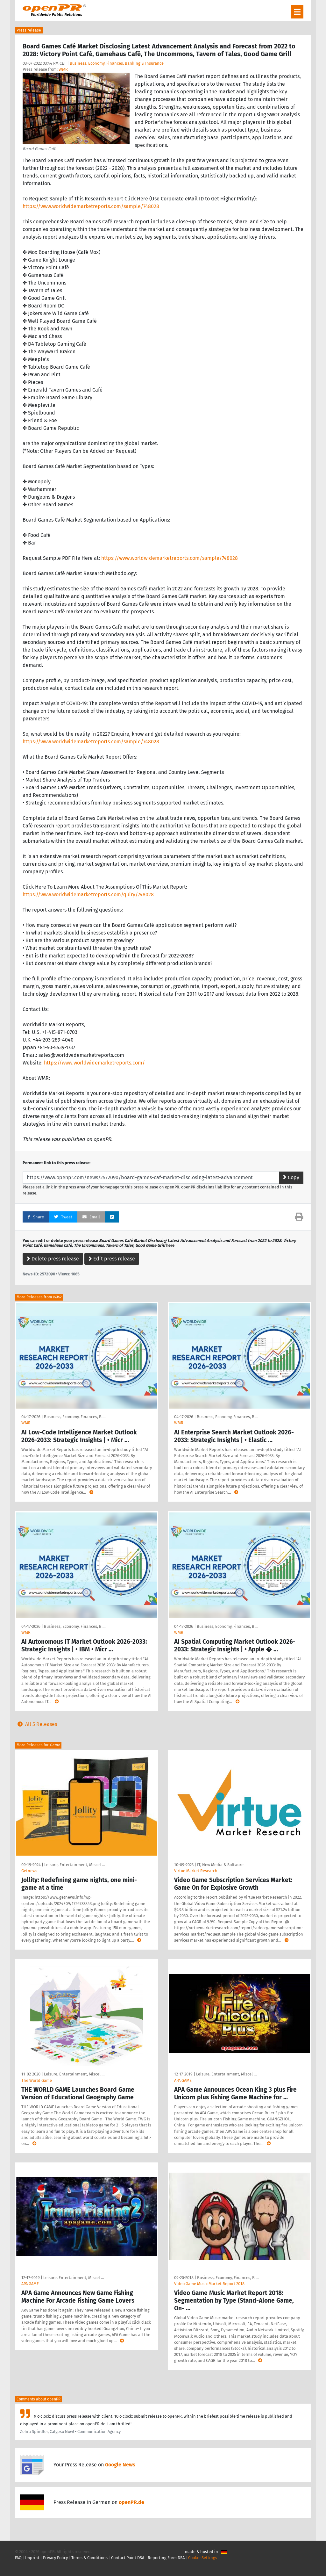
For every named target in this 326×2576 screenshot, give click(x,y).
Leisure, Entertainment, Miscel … (74, 1864)
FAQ (18, 2557)
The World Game (36, 2080)
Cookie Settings (202, 2557)
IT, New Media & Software (220, 1864)
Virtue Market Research (195, 1870)
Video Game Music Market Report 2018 (209, 2283)
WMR (63, 69)
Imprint (32, 2557)
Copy (291, 1177)
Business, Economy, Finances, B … (74, 1416)
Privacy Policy (55, 2557)
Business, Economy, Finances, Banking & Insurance (117, 63)
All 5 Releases (36, 1724)
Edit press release (112, 1259)
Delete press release (53, 1259)
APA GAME (183, 2080)
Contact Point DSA (127, 2557)
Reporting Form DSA (166, 2557)
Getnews (29, 1870)
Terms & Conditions (89, 2557)
